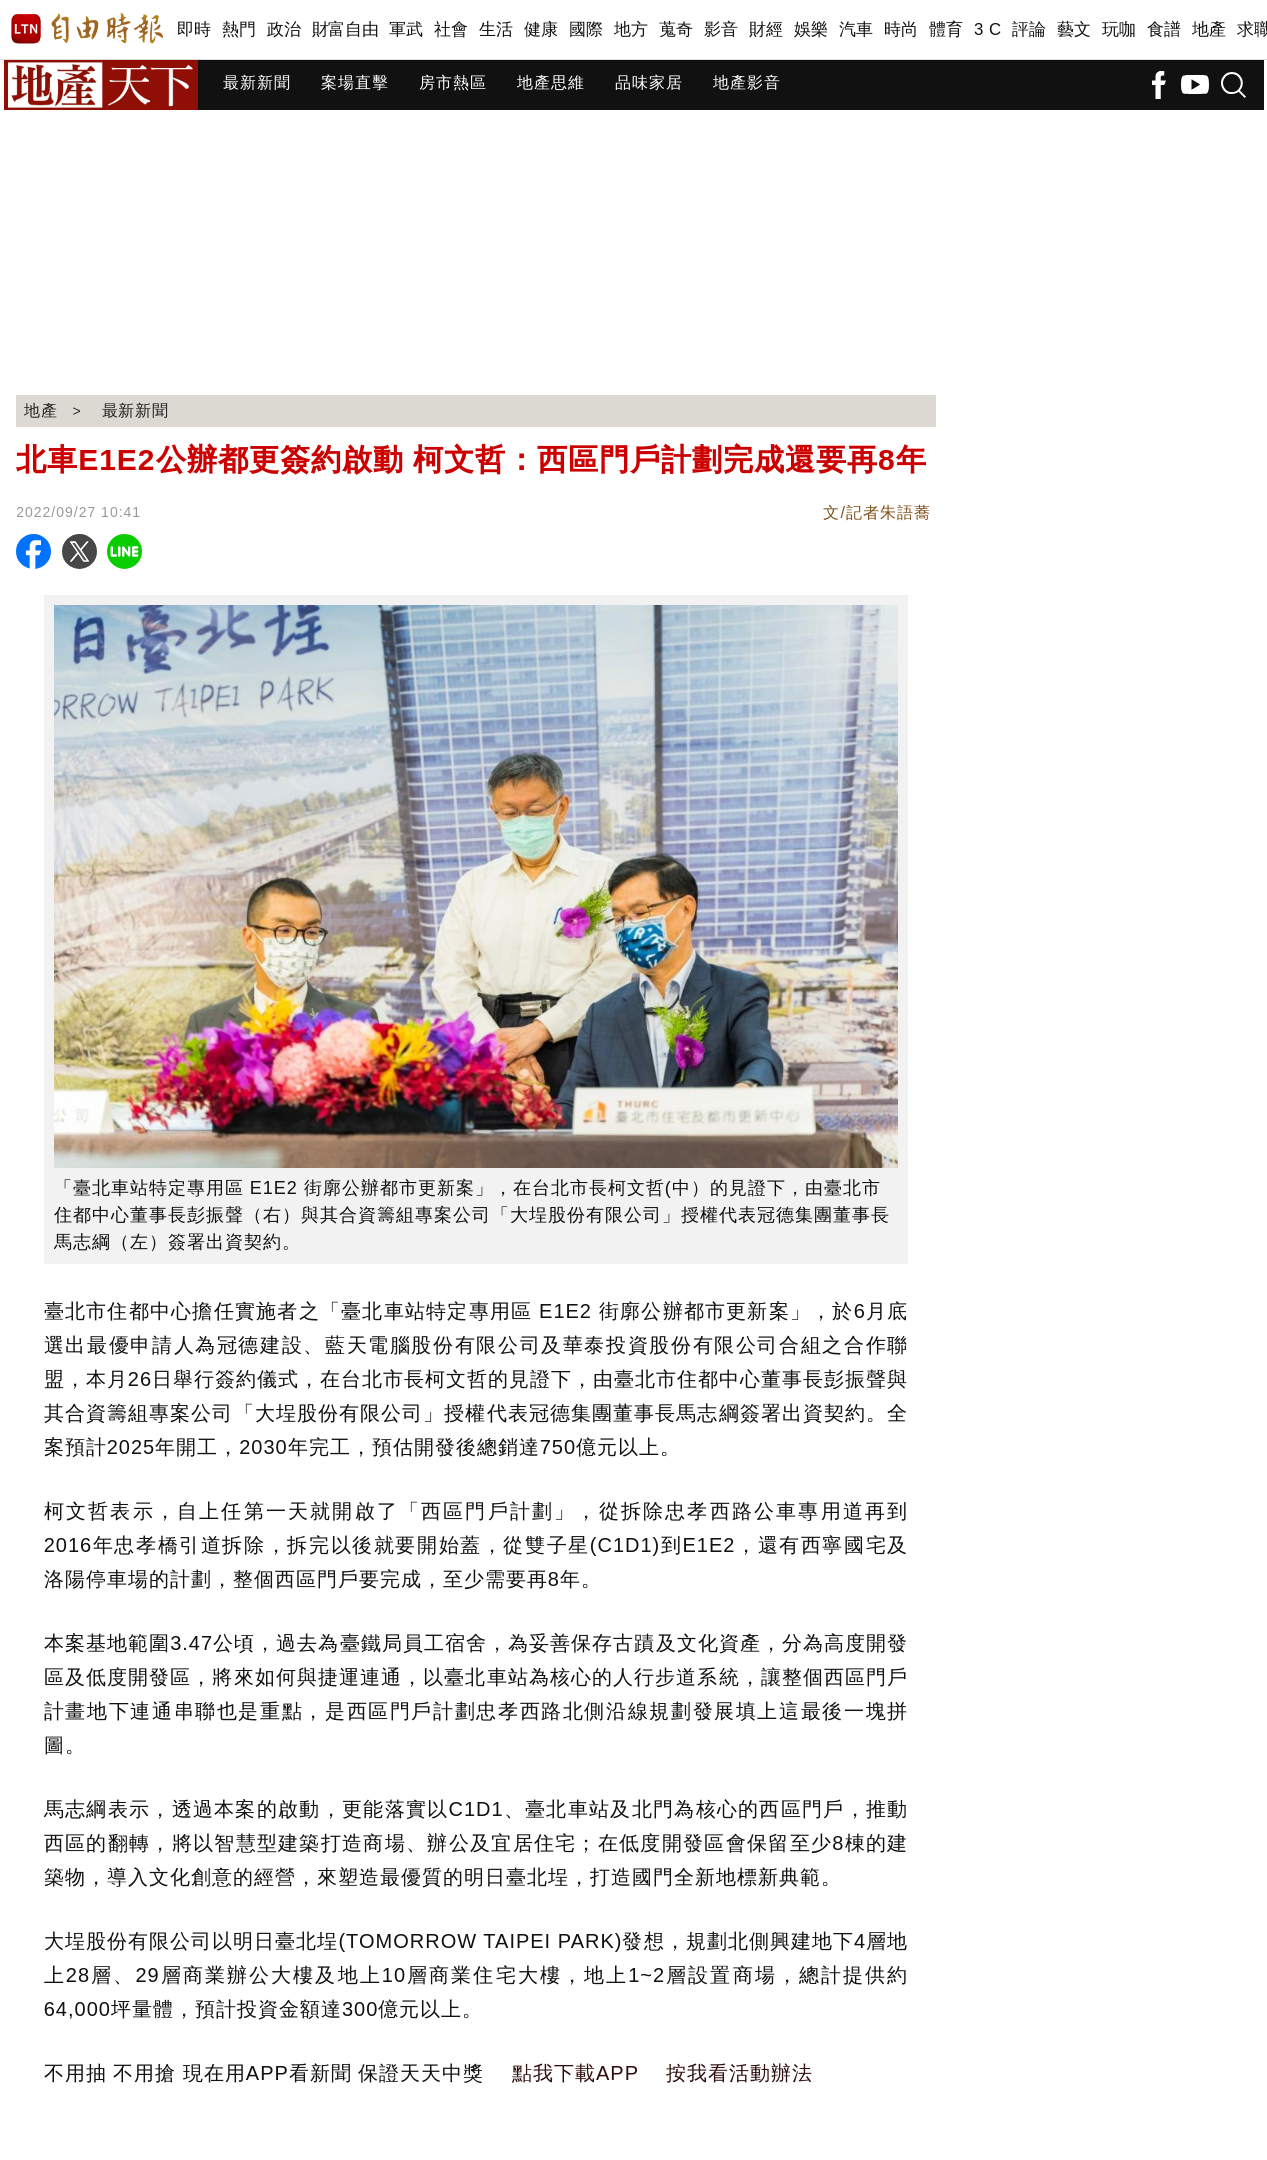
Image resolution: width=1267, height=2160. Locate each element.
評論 (1029, 29)
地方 (631, 29)
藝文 (1074, 29)
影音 (721, 29)
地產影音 (747, 82)
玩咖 (1119, 29)
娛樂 (811, 29)
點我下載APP (575, 2073)
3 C (988, 29)
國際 (586, 29)
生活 (496, 29)
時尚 (901, 29)
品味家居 (649, 82)
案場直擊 (355, 82)
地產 (1209, 29)
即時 (194, 29)
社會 (451, 29)
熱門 (239, 29)
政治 (284, 29)
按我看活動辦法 (739, 2073)
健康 (541, 29)
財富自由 (345, 29)
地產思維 (551, 82)
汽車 (856, 29)
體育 (946, 29)
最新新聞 (257, 82)
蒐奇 (676, 29)
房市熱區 (453, 82)
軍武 (406, 29)
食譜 (1164, 29)
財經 (766, 29)
